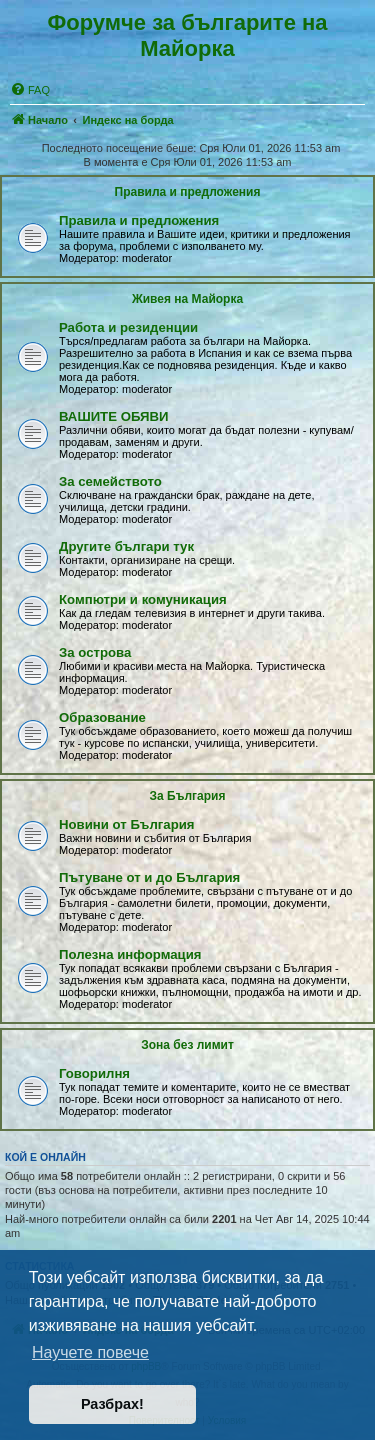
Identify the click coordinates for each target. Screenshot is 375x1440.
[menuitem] (30, 90)
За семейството (110, 481)
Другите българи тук (126, 546)
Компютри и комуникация (143, 599)
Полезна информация (130, 954)
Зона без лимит (187, 1045)
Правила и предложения (188, 192)
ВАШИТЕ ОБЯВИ (114, 416)
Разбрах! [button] (112, 1404)
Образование (102, 717)
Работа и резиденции (128, 327)
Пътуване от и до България (149, 877)
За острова (95, 652)
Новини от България (127, 824)
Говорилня (94, 1073)
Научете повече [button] (90, 1352)
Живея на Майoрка (187, 299)
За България (188, 796)
